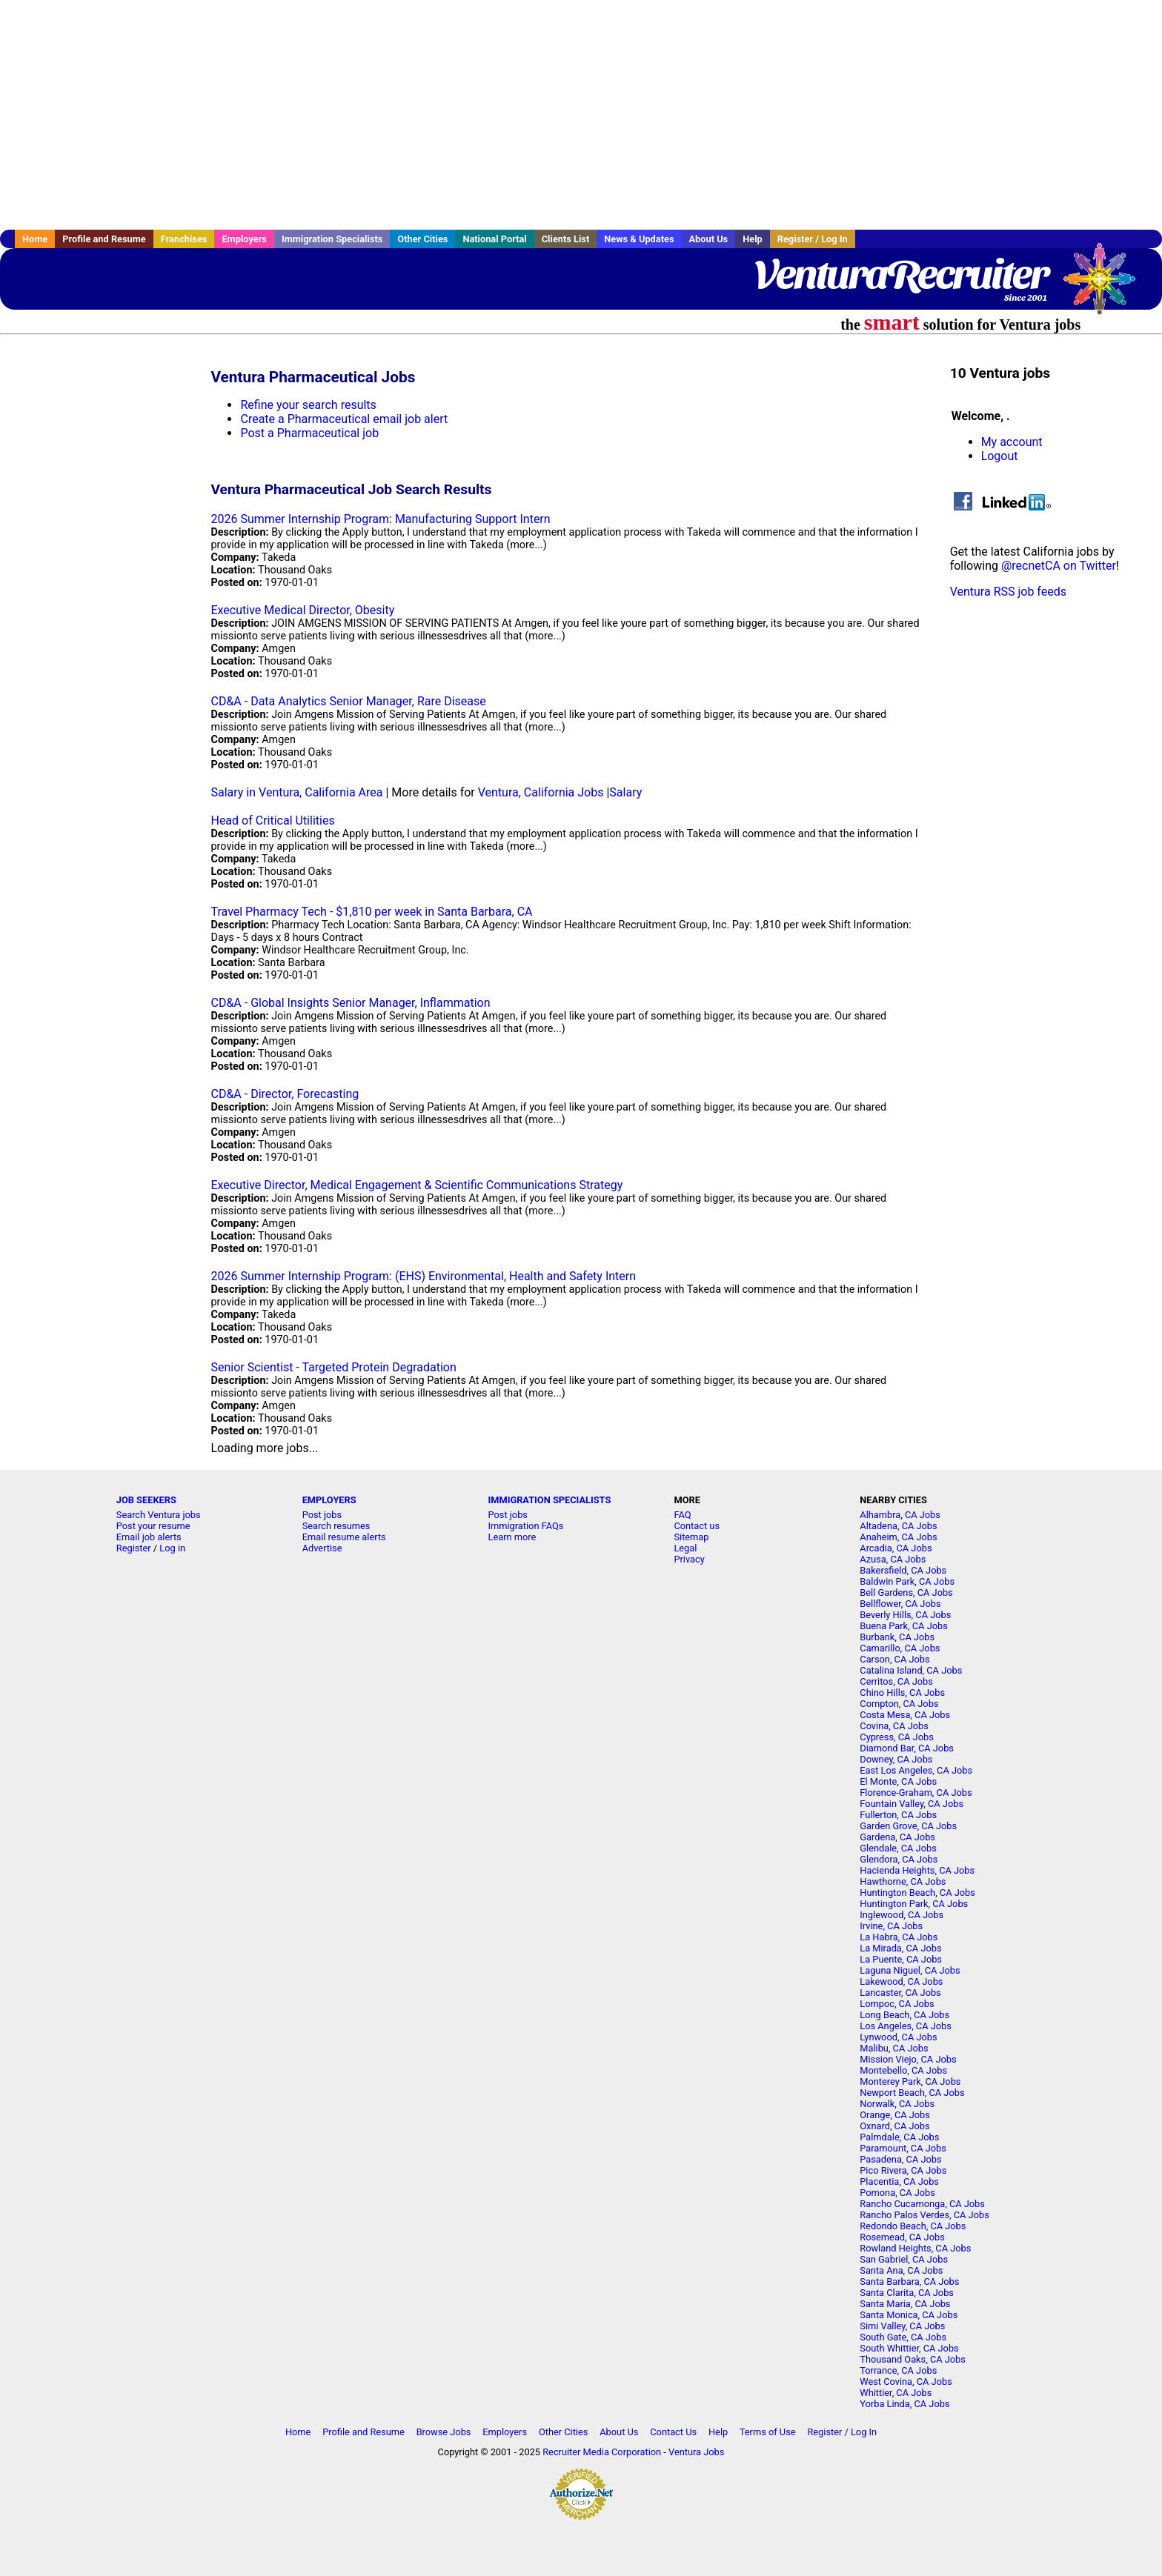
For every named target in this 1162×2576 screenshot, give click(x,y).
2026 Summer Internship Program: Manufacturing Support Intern (380, 519)
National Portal (494, 238)
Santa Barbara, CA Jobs (909, 2281)
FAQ (682, 1514)
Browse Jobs (443, 2431)
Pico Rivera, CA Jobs (903, 2170)
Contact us (697, 1525)
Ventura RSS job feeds (1008, 592)
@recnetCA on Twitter (1058, 566)
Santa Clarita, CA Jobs (907, 2292)
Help (753, 238)
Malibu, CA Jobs (894, 2048)
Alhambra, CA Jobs (900, 1514)
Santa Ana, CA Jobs (901, 2270)
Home (34, 238)
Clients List (566, 238)
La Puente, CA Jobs (901, 1959)
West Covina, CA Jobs (906, 2381)
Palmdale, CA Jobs (899, 2137)
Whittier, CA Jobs (896, 2392)
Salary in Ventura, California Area (296, 792)
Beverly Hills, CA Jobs (905, 1614)
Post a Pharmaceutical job (309, 433)
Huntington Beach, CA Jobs (917, 1892)
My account (1012, 442)
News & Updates (639, 238)
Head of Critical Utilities (272, 820)
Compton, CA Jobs (899, 1703)
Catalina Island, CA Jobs (911, 1670)
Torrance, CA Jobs (898, 2370)
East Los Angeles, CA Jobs (916, 1770)
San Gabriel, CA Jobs (904, 2259)
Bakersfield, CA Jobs (903, 1570)
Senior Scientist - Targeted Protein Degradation (333, 1367)
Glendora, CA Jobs (898, 1859)
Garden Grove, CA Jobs (908, 1825)
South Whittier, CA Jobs (909, 2348)
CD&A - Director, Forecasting (284, 1094)
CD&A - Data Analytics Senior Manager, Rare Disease (347, 701)
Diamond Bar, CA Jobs (907, 1748)
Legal (685, 1548)
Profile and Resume (104, 238)
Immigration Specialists (332, 238)
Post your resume (153, 1525)
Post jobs (322, 1514)
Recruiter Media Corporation (601, 2451)
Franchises (184, 238)
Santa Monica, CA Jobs (908, 2314)
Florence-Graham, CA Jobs (916, 1792)
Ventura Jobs (696, 2451)
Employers (244, 238)
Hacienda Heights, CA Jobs (917, 1870)
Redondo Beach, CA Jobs (913, 2225)
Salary (625, 792)
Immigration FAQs (526, 1525)
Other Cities (422, 238)
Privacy (689, 1559)
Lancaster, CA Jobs (900, 1992)
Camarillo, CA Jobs (900, 1648)
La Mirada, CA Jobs (900, 1948)
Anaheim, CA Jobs (898, 1536)
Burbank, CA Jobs (897, 1637)
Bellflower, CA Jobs (900, 1603)
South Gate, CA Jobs (903, 2337)
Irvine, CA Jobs (891, 1925)
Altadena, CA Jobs (898, 1525)
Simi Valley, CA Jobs (902, 2326)
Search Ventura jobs (158, 1514)
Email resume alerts (344, 1536)
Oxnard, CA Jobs (894, 2125)
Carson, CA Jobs (894, 1659)
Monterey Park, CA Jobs (910, 2081)
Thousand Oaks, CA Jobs (913, 2359)
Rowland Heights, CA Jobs (915, 2248)
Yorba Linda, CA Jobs (904, 2403)
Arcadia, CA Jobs (896, 1548)
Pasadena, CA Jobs (900, 2159)
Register (133, 1548)
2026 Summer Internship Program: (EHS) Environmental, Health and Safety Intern (423, 1276)
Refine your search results (308, 405)
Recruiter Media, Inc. (1106, 286)
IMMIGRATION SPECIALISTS (549, 1499)
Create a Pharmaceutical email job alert (344, 419)
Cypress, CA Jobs (896, 1737)
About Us (708, 238)
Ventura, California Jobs (541, 792)
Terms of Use (768, 2431)
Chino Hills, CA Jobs (902, 1692)
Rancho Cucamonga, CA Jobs (922, 2203)
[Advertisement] (581, 115)
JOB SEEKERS (146, 1499)
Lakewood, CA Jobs (901, 1981)
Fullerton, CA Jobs (898, 1814)
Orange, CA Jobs (895, 2114)
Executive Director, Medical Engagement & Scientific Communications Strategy (416, 1185)
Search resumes (336, 1525)
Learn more (512, 1536)
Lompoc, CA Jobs (897, 2003)
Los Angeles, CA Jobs (906, 2025)
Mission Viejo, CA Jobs (908, 2059)
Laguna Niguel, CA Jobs (910, 1970)
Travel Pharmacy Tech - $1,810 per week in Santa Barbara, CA (371, 912)
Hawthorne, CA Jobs (903, 1881)
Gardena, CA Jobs (897, 1837)
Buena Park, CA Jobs (904, 1625)
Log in (172, 1548)
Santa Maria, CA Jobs (905, 2303)
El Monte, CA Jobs (898, 1781)
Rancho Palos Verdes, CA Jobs (924, 2214)
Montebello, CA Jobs (903, 2070)
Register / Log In (812, 238)
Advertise (322, 1548)
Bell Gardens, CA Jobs (906, 1592)
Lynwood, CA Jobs (898, 2037)
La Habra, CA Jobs (898, 1937)
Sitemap (691, 1536)
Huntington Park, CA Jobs (914, 1903)
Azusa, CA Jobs (893, 1559)
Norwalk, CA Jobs (897, 2103)
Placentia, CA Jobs (899, 2181)
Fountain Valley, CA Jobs (911, 1803)
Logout (999, 456)
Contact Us (673, 2431)
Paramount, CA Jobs (903, 2148)
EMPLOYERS (329, 1499)
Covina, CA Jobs (894, 1725)
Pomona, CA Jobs (897, 2192)
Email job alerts (149, 1536)
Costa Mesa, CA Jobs (905, 1714)
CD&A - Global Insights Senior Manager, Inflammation (350, 1003)
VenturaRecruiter (900, 274)
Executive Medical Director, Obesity (302, 610)
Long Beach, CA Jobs (904, 2014)
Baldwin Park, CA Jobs (907, 1581)
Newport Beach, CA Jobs (912, 2092)
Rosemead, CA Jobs (902, 2237)
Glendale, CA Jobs (898, 1848)
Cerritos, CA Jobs (896, 1681)
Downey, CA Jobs (896, 1759)
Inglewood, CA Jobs (901, 1914)
